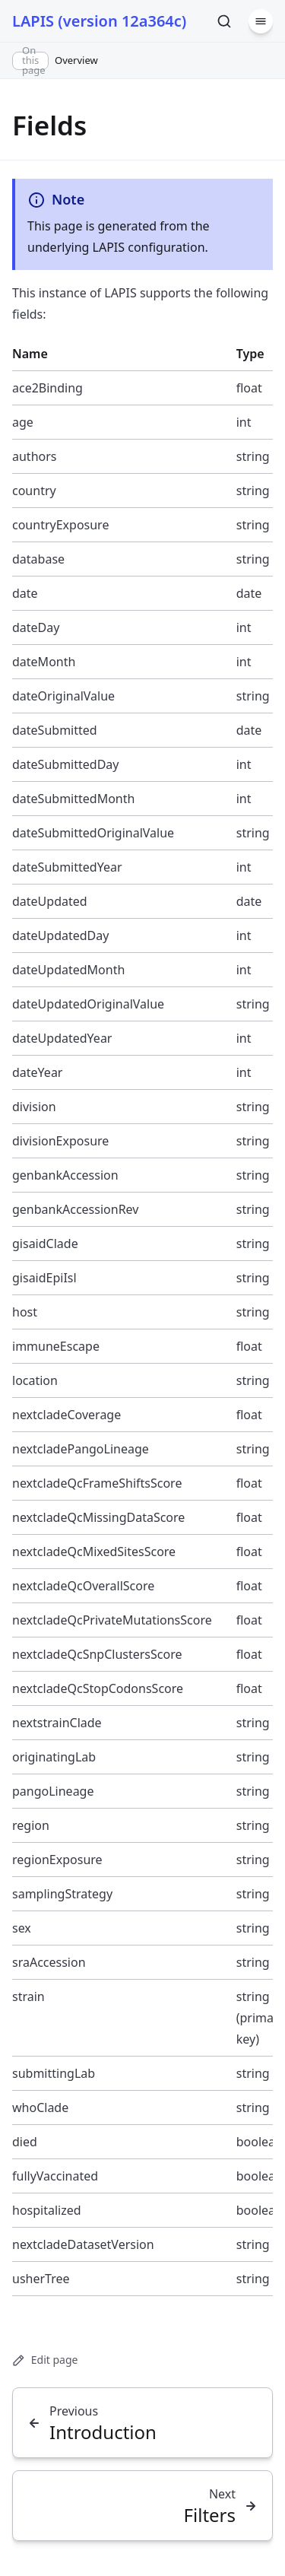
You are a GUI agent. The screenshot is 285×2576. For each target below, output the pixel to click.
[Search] (224, 21)
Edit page (45, 2359)
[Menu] (261, 21)
